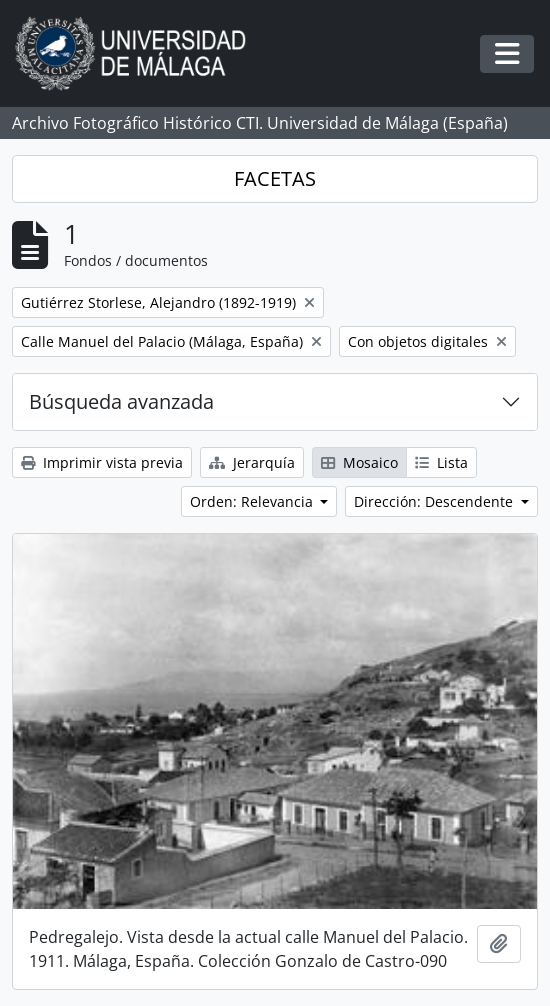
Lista (441, 462)
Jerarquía (252, 462)
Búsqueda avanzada (121, 401)
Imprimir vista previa (102, 462)
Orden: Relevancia (253, 501)
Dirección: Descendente (435, 501)
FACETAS (275, 178)
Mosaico (359, 462)
